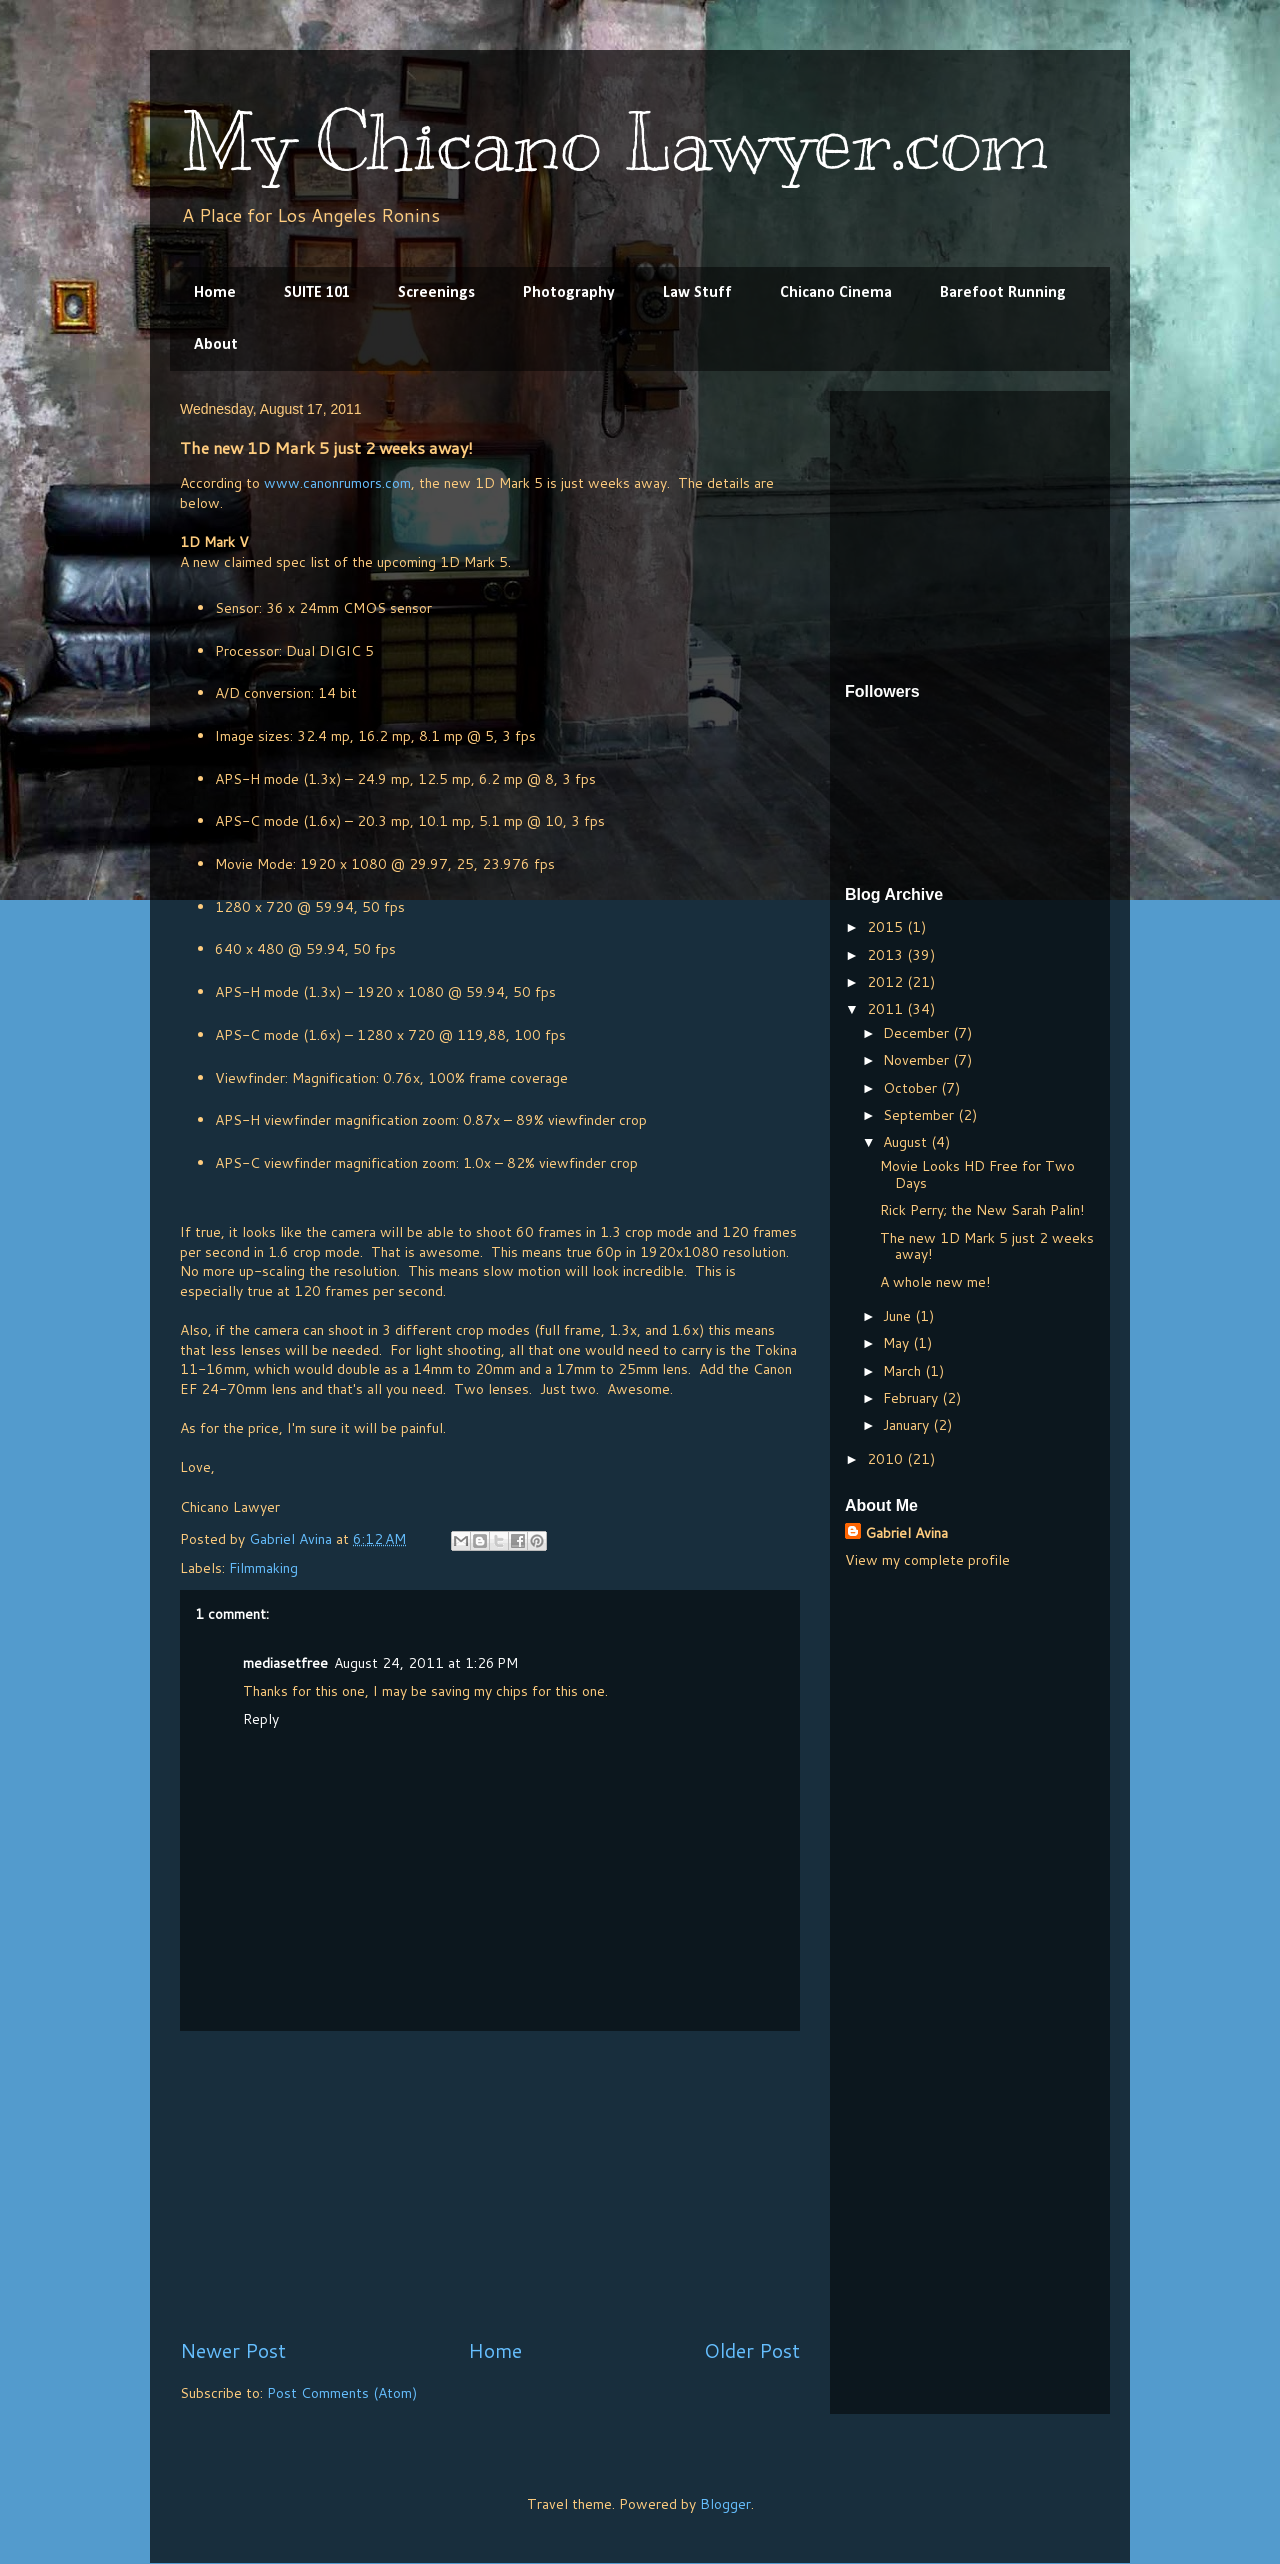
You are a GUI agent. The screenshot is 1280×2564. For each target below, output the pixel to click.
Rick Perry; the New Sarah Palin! (982, 1210)
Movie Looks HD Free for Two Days (977, 1174)
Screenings (436, 293)
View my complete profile (927, 1560)
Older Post (752, 2350)
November (918, 1060)
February (912, 1398)
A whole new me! (935, 1282)
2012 (887, 982)
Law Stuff (697, 293)
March (904, 1371)
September (920, 1115)
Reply (261, 1719)
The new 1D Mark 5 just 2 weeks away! (987, 1246)
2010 (887, 1459)
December (918, 1033)
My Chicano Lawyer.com (614, 142)
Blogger (725, 2504)
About (216, 345)
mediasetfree (285, 1663)
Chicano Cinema (836, 293)
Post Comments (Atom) (342, 2393)
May (898, 1343)
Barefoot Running (1003, 293)
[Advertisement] (490, 2184)
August (907, 1142)
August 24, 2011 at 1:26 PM (426, 1663)
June (899, 1316)
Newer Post (233, 2350)
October (912, 1088)
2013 (887, 955)
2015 (887, 927)
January (908, 1425)
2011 (887, 1009)
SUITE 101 (317, 293)
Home (215, 293)
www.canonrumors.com (337, 483)
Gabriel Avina (906, 1533)
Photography (569, 293)
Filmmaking (263, 1568)
